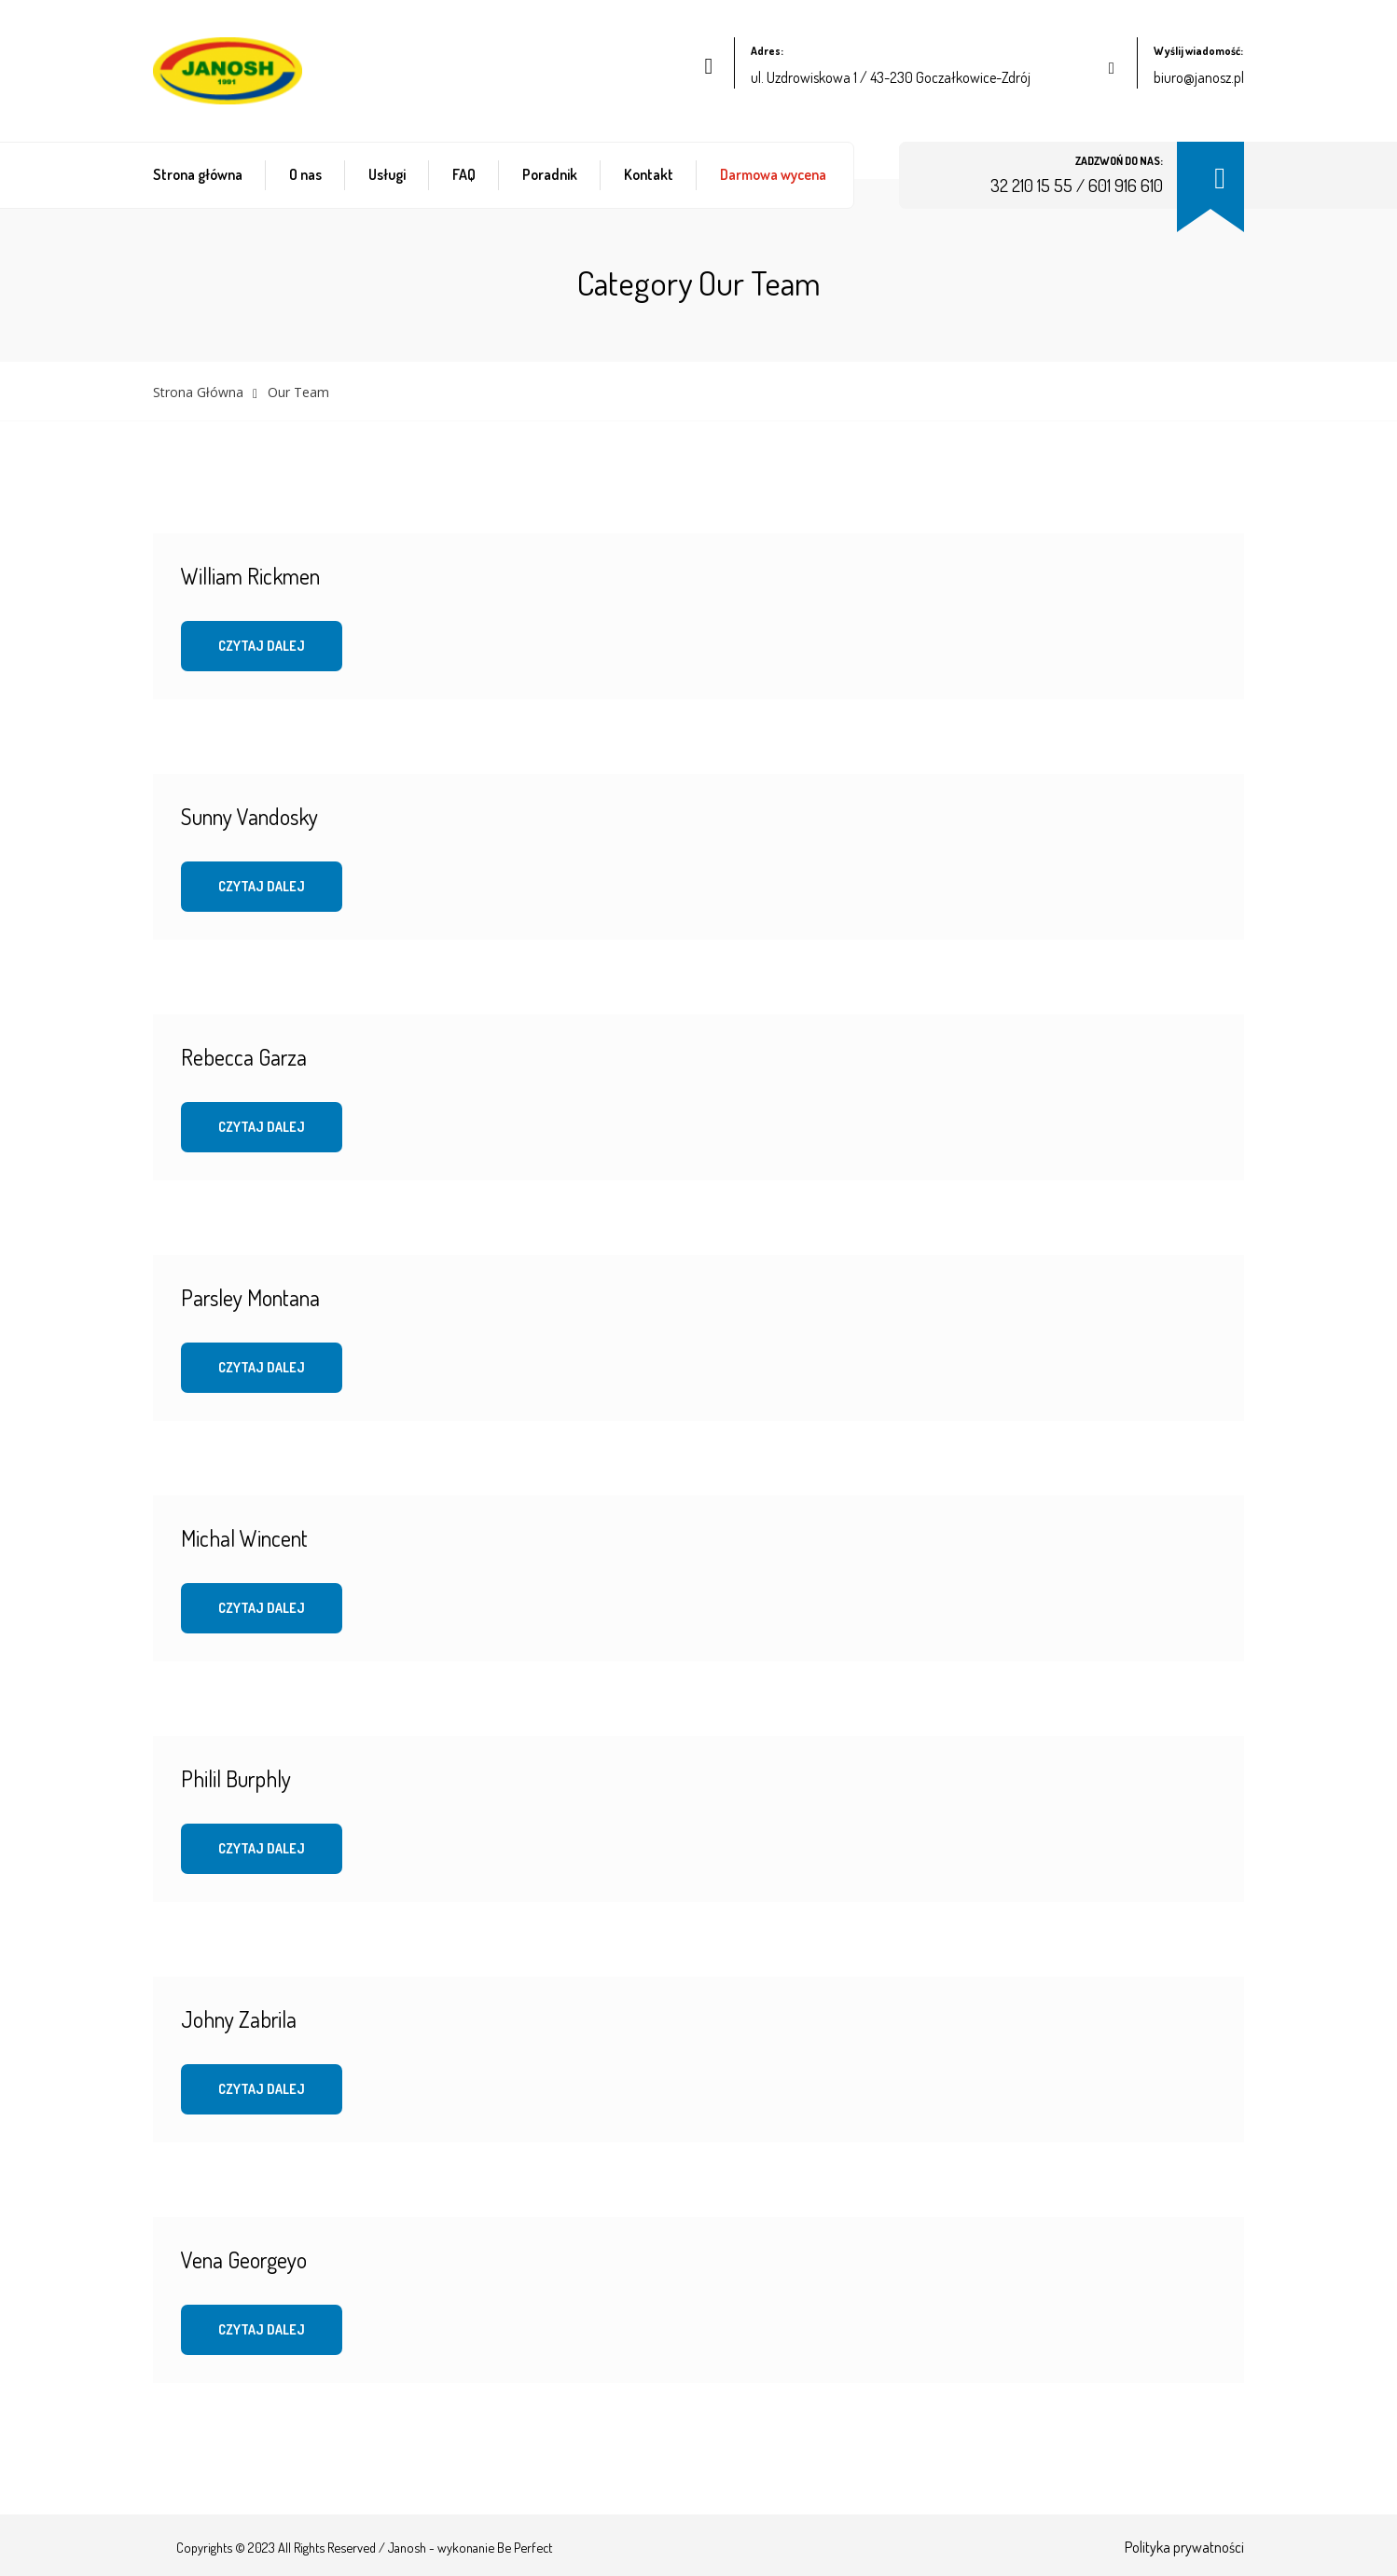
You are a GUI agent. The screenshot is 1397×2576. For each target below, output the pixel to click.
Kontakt (648, 174)
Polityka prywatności (1184, 2547)
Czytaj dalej (261, 646)
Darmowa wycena (773, 174)
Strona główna (197, 174)
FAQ (464, 174)
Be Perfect (524, 2547)
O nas (305, 174)
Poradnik (549, 174)
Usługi (387, 174)
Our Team (298, 392)
